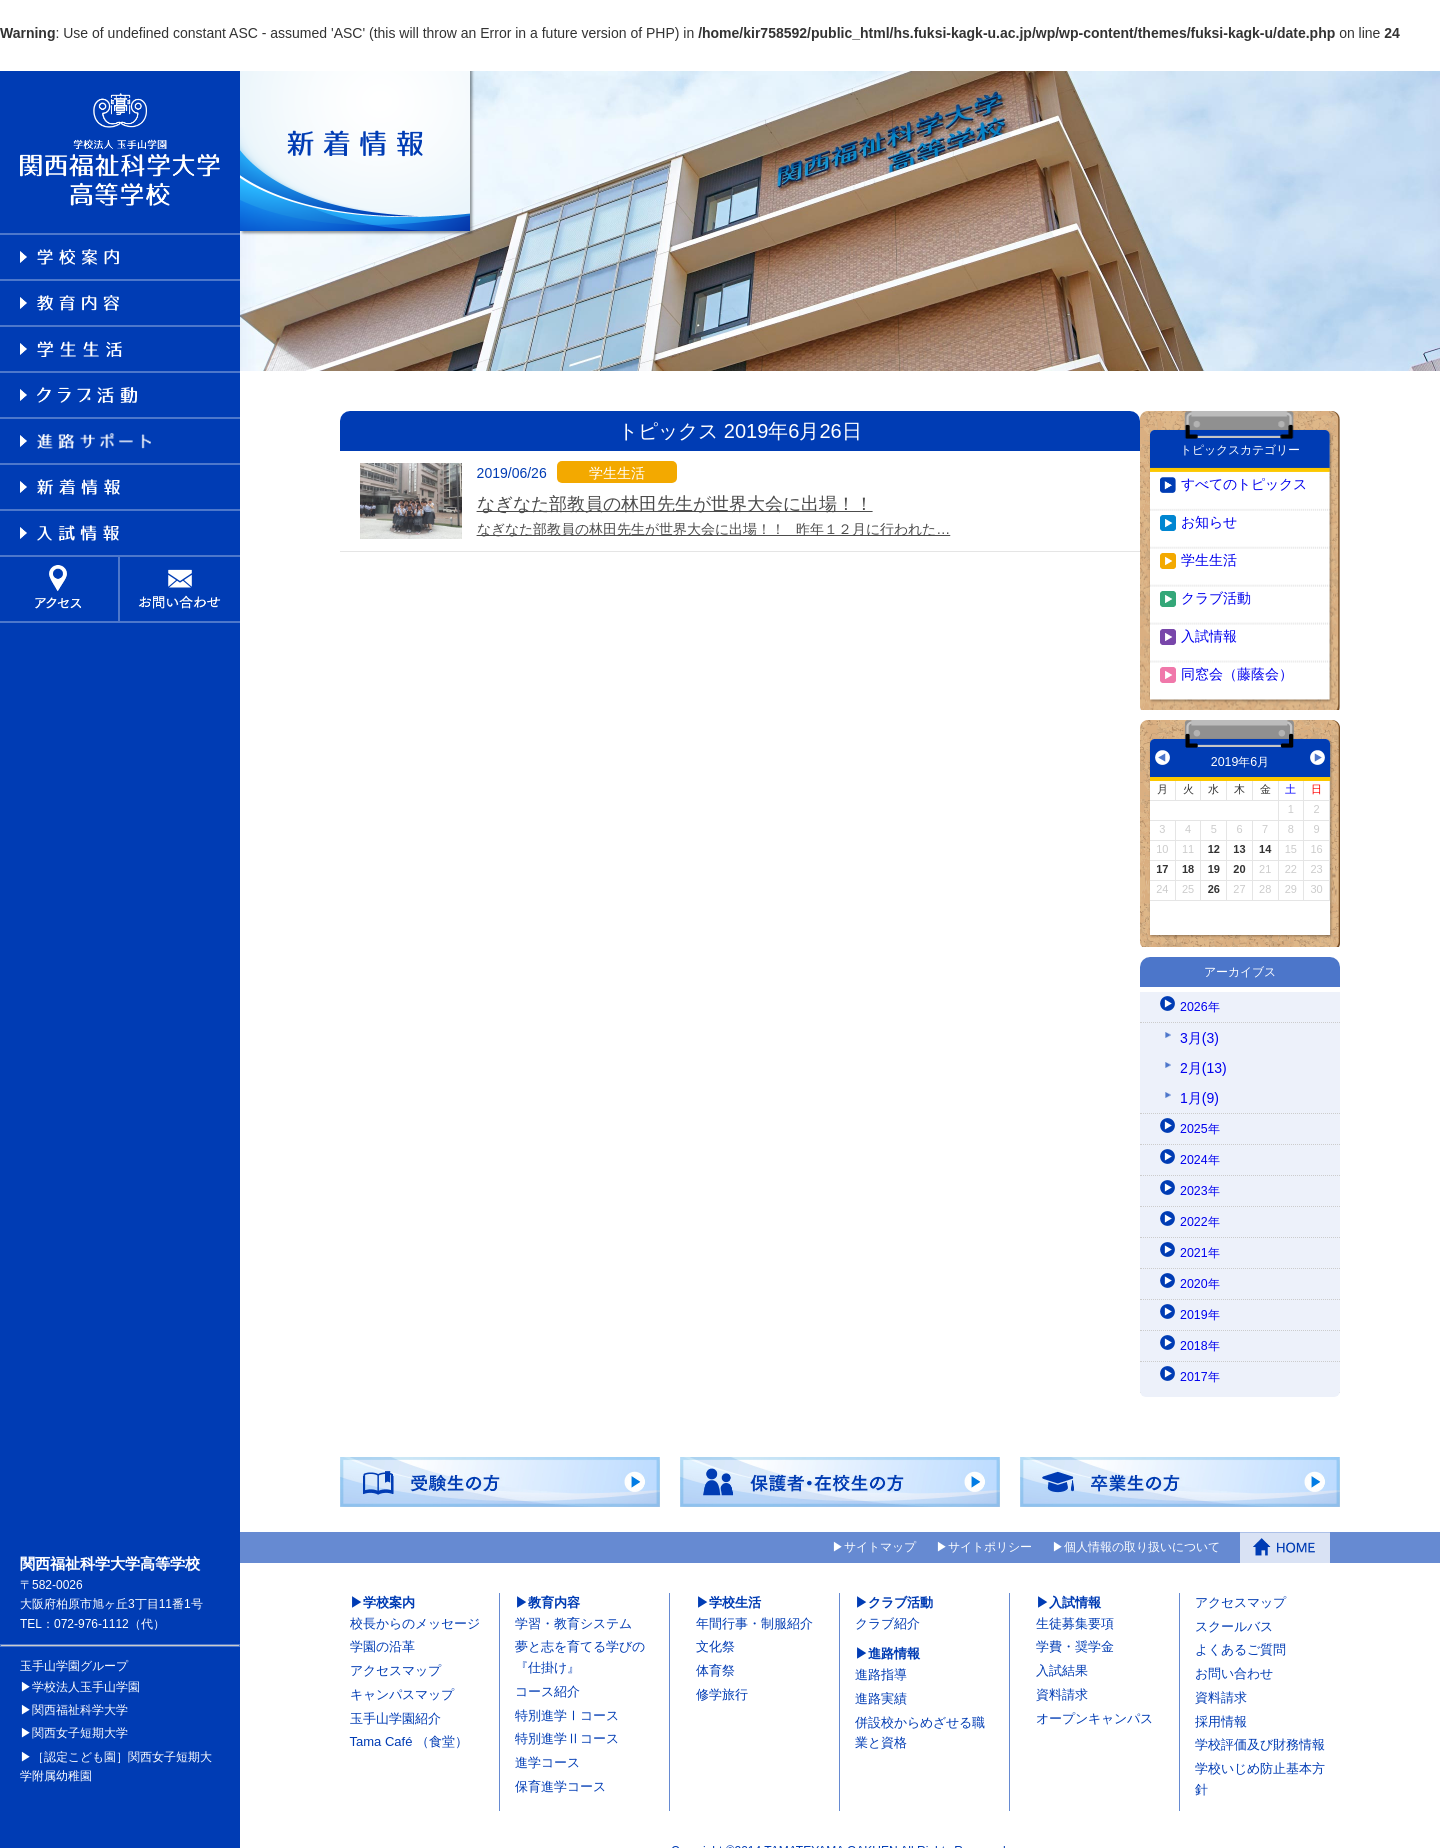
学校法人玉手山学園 (86, 1664)
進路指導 (881, 1651)
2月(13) (1203, 1044)
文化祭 (715, 1623)
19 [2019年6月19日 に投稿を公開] (1214, 846)
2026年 (1202, 983)
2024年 (1202, 1136)
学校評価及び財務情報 (1260, 1721)
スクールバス (1234, 1602)
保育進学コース (560, 1763)
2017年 (1202, 1353)
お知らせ (1209, 499)
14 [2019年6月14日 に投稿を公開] (1265, 826)
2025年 (1202, 1105)
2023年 (1202, 1167)
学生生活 (1209, 537)
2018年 (1202, 1322)
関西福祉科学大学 (80, 1687)
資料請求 (1062, 1671)
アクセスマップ (395, 1647)
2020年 (1202, 1260)
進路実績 (881, 1675)
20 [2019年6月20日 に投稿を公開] (1239, 846)
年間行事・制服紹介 (754, 1599)
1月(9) (1199, 1074)
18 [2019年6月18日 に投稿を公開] (1188, 846)
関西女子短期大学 (80, 1710)
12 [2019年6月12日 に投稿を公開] (1214, 826)
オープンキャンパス (1094, 1694)
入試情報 (1209, 613)
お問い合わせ (1234, 1650)
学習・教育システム (573, 1599)
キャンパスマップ (402, 1671)
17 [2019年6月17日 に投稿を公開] (1162, 846)
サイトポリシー (990, 1525)
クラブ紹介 (887, 1599)
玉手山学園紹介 (395, 1694)
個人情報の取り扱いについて (1142, 1525)
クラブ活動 (1216, 575)
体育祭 (715, 1647)
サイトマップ (880, 1525)
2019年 (1202, 1291)
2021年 (1202, 1229)
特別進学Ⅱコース (567, 1715)
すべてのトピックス (1244, 461)
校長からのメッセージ (415, 1599)
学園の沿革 (382, 1623)
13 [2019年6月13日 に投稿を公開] (1239, 826)
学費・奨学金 (1075, 1623)
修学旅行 (722, 1671)
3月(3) (1199, 1014)
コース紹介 (547, 1668)
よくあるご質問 (1240, 1626)
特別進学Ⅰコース (567, 1691)
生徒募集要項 (1075, 1599)
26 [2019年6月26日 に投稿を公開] (1214, 866)
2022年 (1202, 1198)
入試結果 (1062, 1647)
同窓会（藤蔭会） (1237, 651)
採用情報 (1221, 1697)
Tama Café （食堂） (409, 1718)
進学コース (547, 1739)
